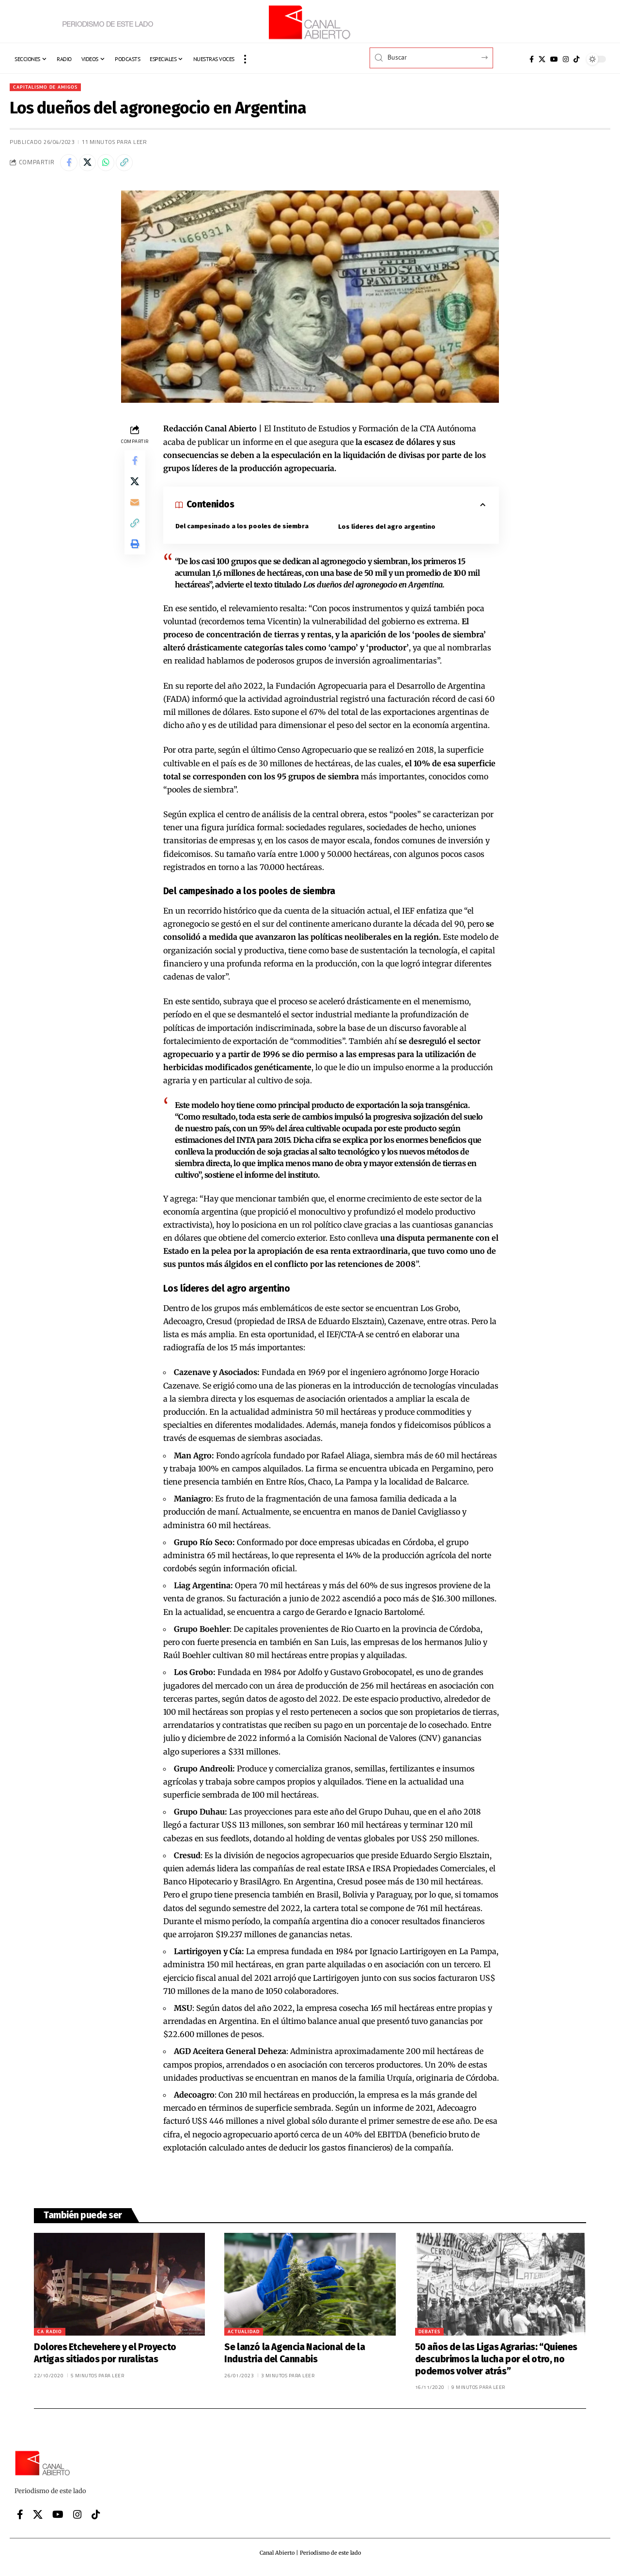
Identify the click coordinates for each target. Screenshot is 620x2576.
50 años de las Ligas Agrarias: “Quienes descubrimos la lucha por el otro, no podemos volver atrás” (496, 2362)
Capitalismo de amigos (50, 87)
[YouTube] (554, 59)
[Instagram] (565, 59)
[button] (245, 59)
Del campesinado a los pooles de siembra (243, 530)
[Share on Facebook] (69, 164)
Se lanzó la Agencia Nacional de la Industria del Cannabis (294, 2357)
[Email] (134, 511)
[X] (542, 59)
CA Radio (49, 2335)
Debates (429, 2335)
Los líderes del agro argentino (387, 530)
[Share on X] (90, 164)
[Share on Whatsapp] (111, 164)
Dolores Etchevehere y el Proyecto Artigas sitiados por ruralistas (105, 2357)
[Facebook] (531, 59)
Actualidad (244, 2335)
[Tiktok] (576, 59)
